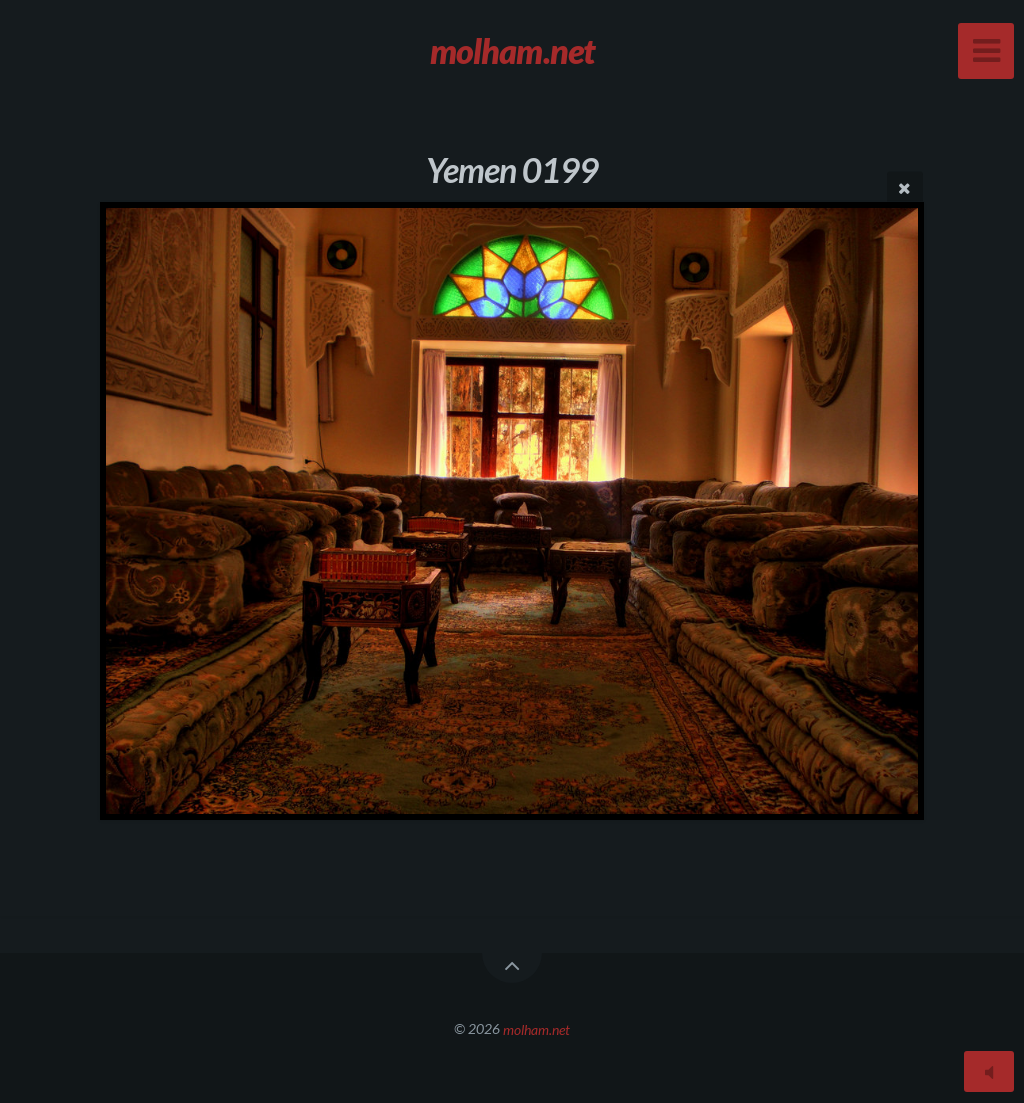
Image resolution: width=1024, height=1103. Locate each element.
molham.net (536, 1028)
